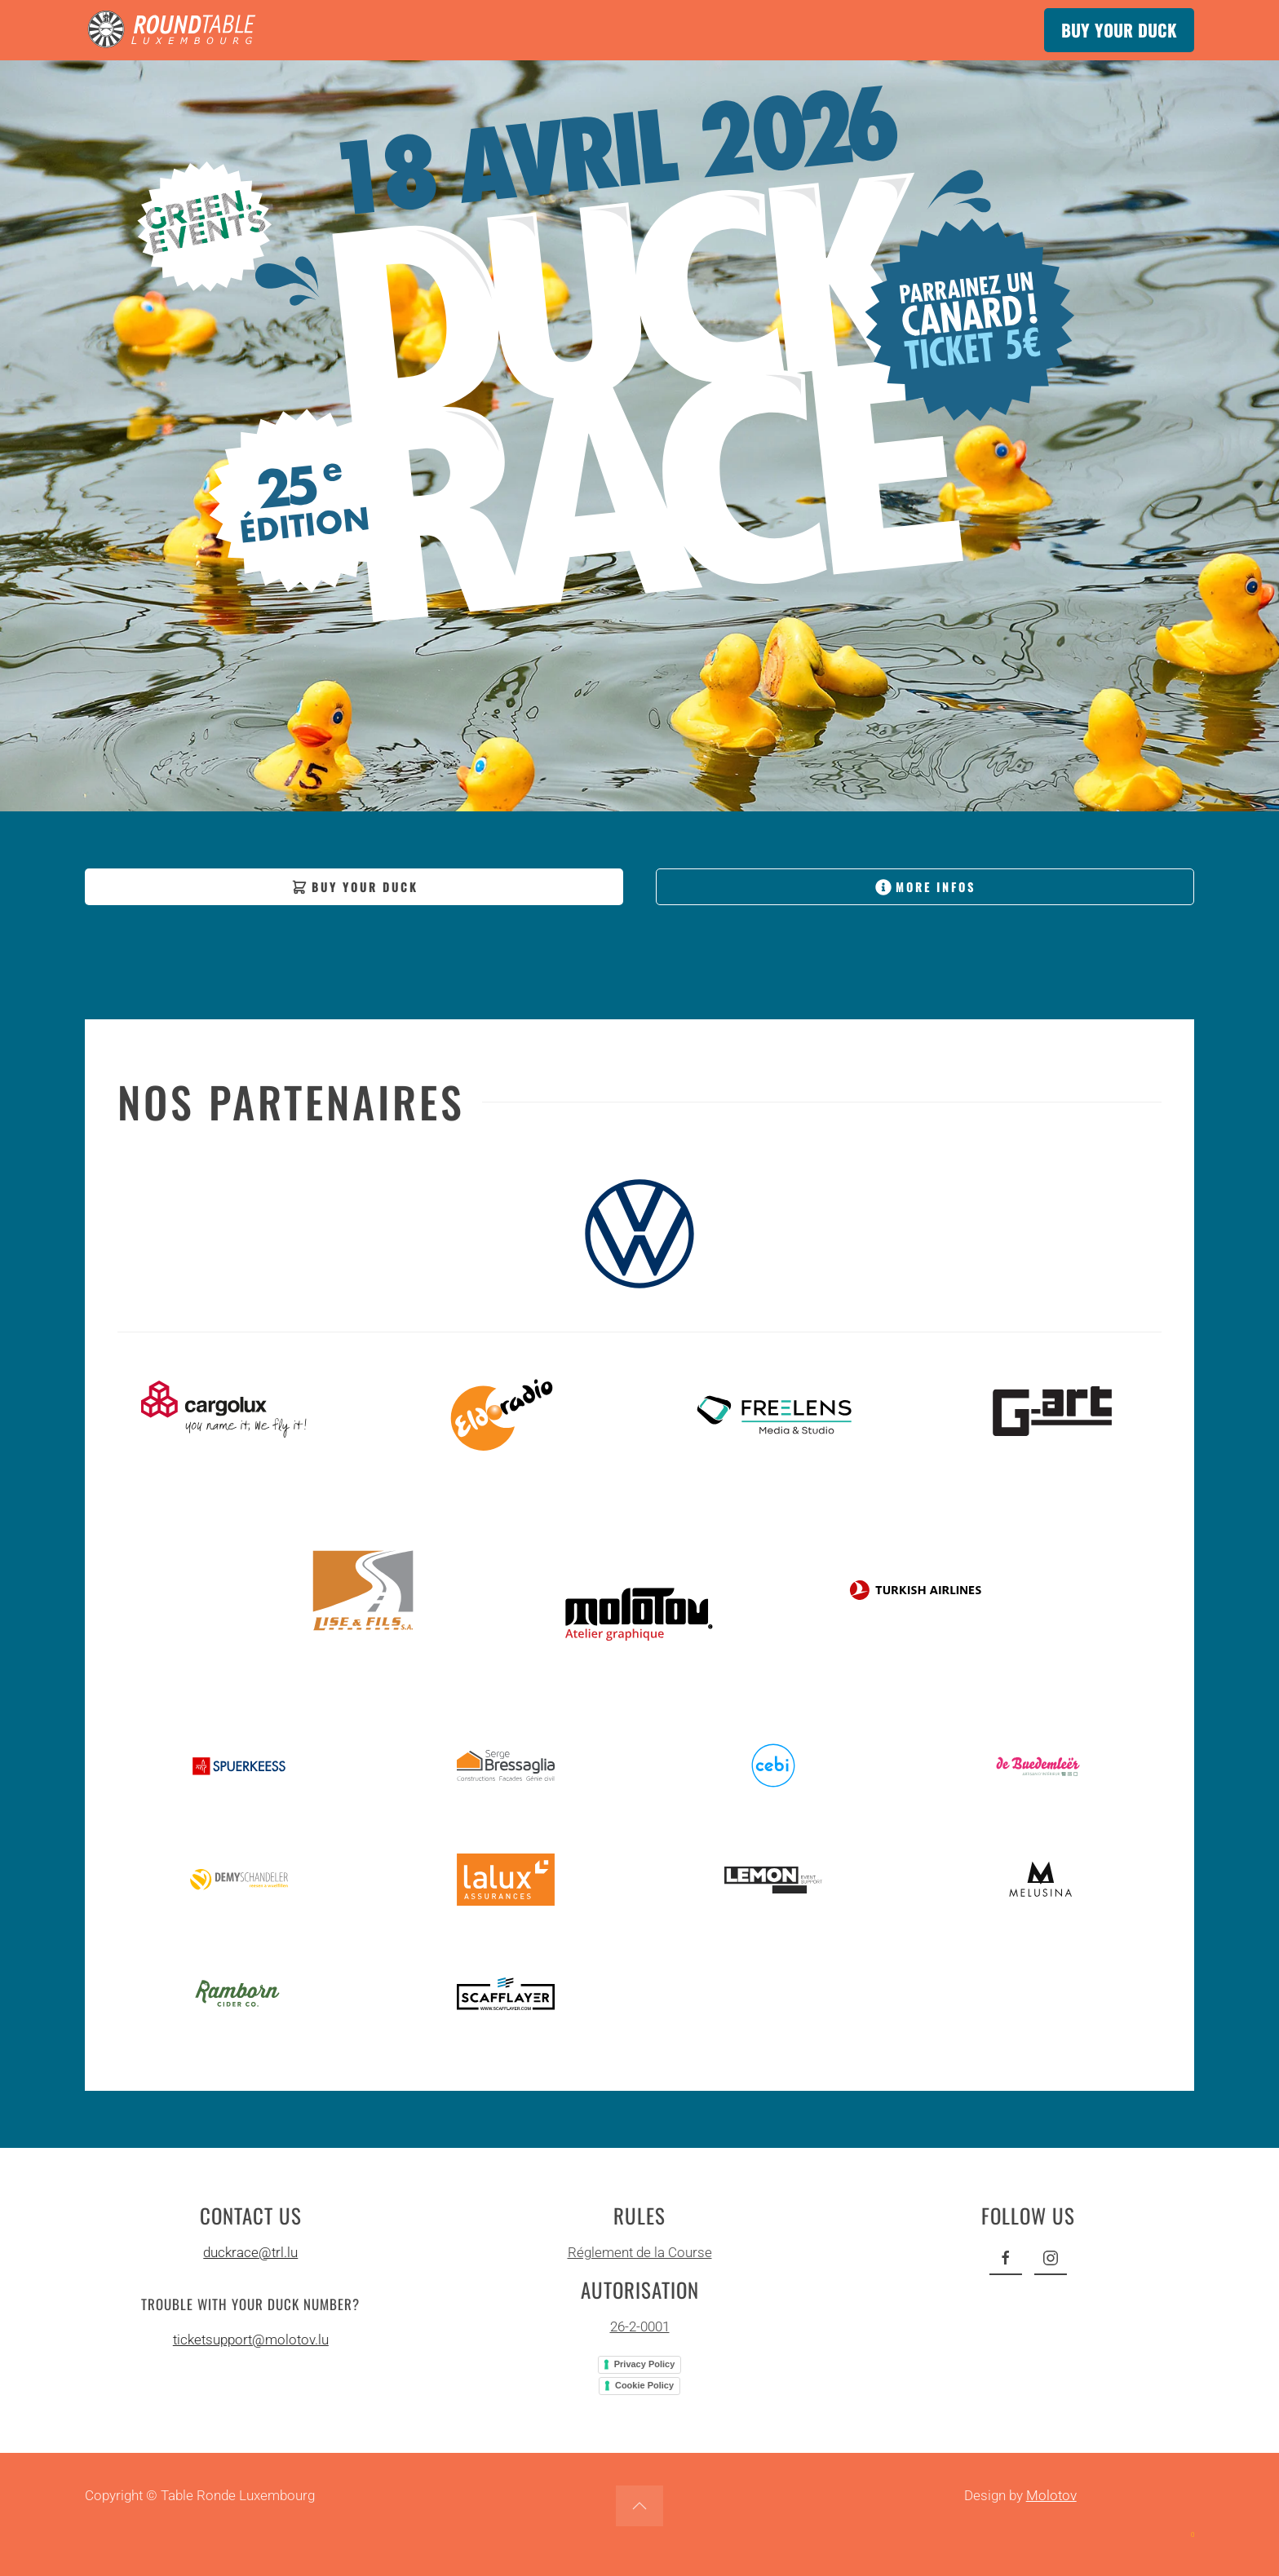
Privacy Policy (641, 2364)
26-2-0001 (636, 2326)
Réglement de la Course (636, 2252)
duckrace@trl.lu (247, 2252)
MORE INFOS (925, 886)
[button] (639, 2505)
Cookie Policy (641, 2385)
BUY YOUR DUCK (1119, 30)
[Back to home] (174, 30)
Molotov (1051, 2495)
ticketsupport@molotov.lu (247, 2339)
